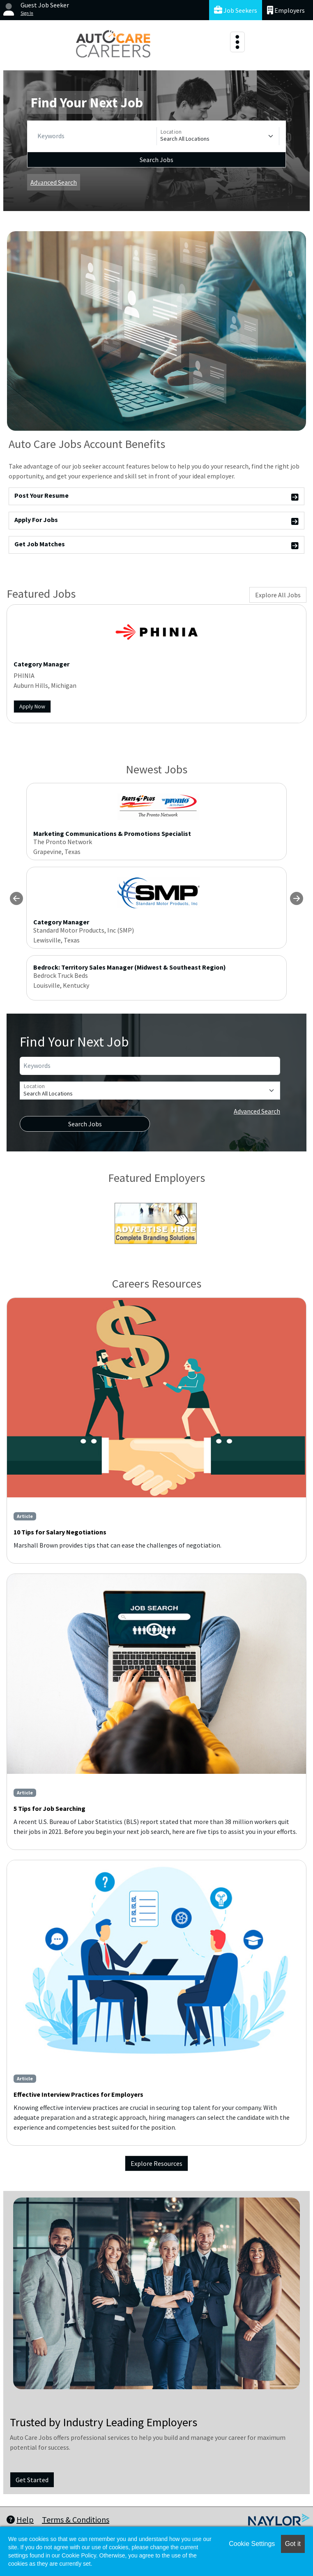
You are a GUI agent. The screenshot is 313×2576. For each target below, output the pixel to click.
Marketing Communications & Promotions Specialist (112, 833)
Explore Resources (156, 2163)
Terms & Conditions (75, 2519)
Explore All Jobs (278, 595)
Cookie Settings (252, 2543)
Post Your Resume (156, 496)
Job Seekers (235, 10)
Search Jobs (156, 159)
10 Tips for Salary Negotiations (60, 1532)
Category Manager (41, 664)
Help (20, 2519)
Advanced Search (53, 182)
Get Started (32, 2480)
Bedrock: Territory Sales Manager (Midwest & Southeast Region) (129, 967)
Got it (293, 2543)
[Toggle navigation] (237, 42)
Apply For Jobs (156, 521)
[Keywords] (95, 136)
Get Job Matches (156, 545)
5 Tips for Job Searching (49, 1808)
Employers (286, 10)
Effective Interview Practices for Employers (78, 2094)
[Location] (218, 136)
